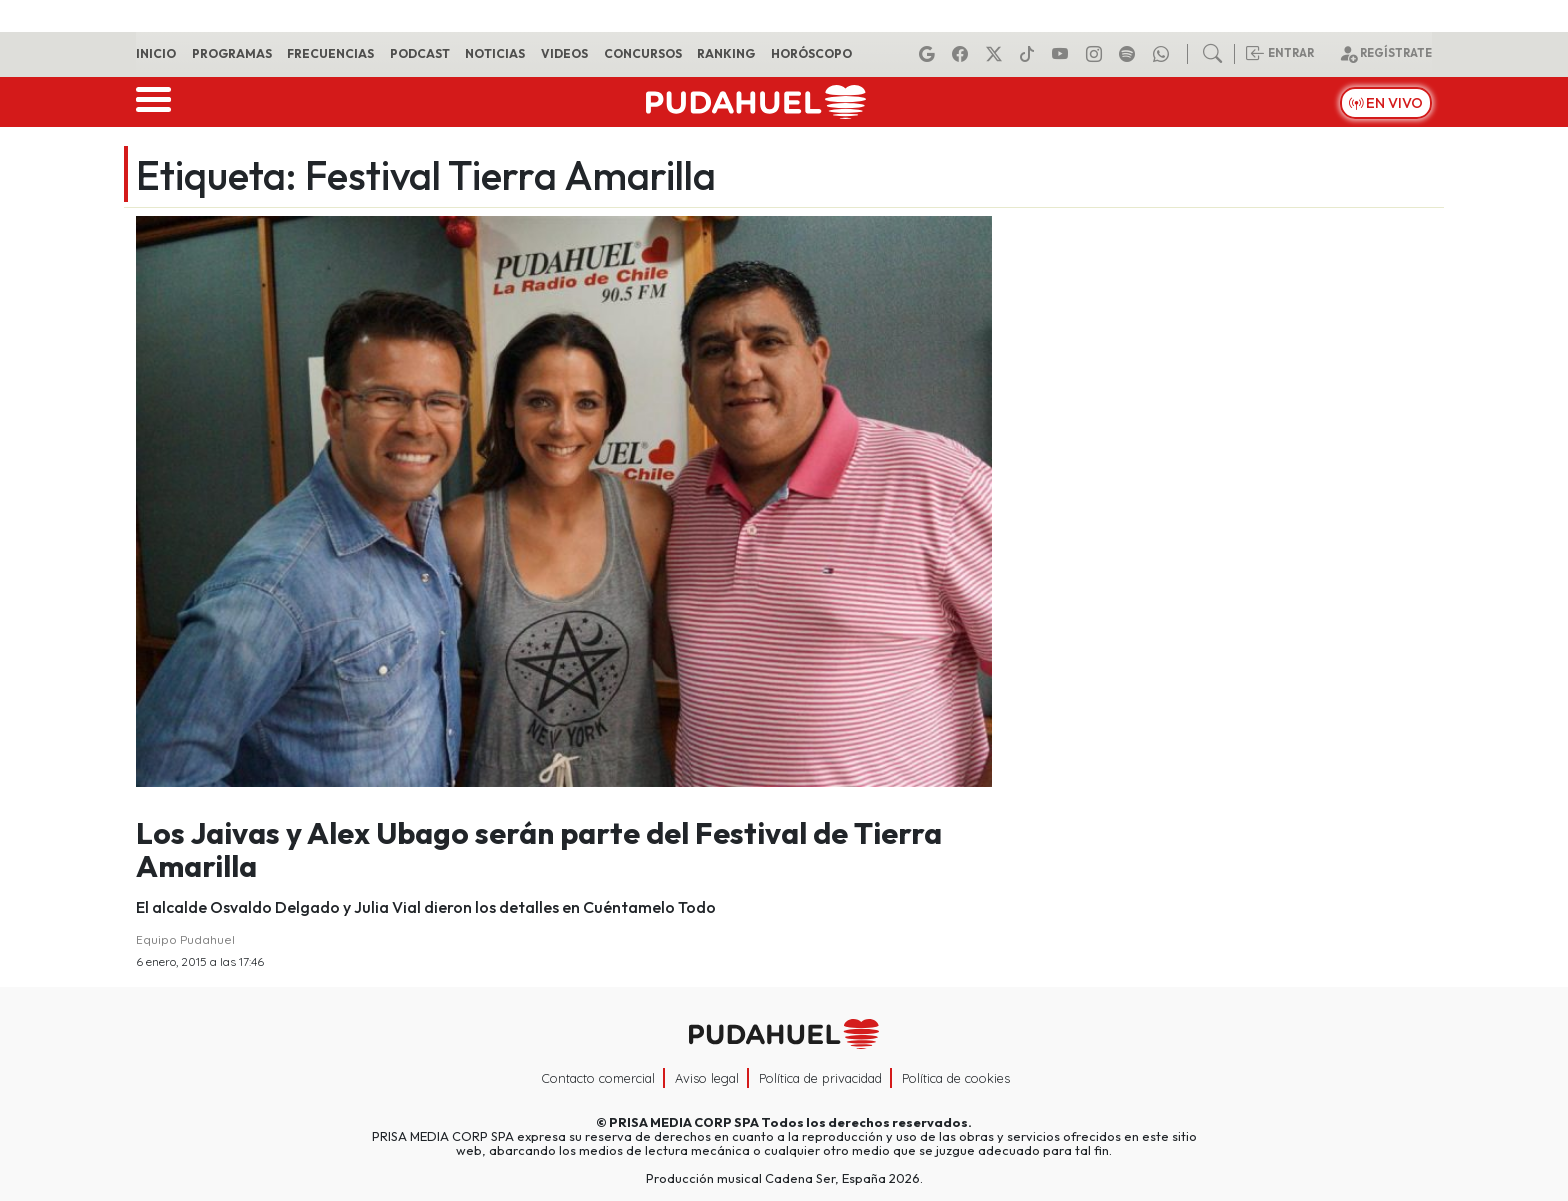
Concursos (643, 53)
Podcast (420, 53)
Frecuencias (330, 53)
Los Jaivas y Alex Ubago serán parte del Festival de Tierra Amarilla (539, 849)
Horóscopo (811, 53)
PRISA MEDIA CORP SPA (684, 1122)
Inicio (156, 53)
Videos (564, 53)
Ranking (726, 53)
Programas (232, 53)
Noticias (495, 53)
